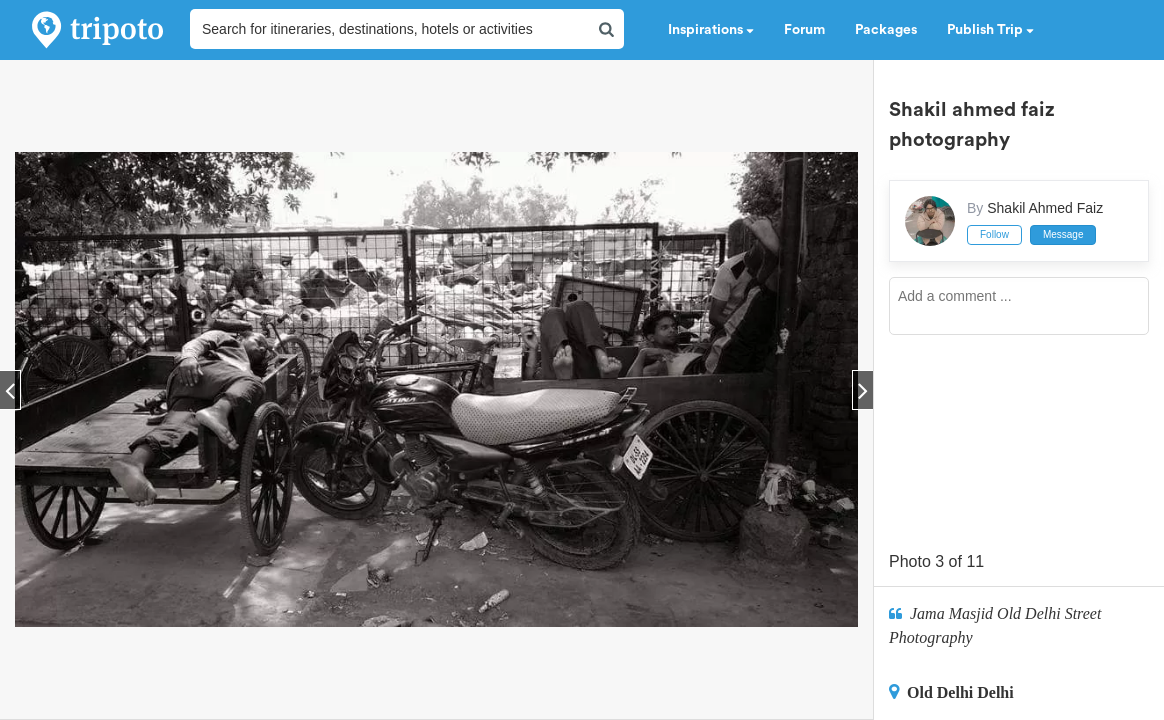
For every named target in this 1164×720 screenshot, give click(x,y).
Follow (994, 234)
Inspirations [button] (711, 30)
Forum (804, 30)
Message (1063, 234)
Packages (886, 30)
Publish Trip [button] (990, 30)
